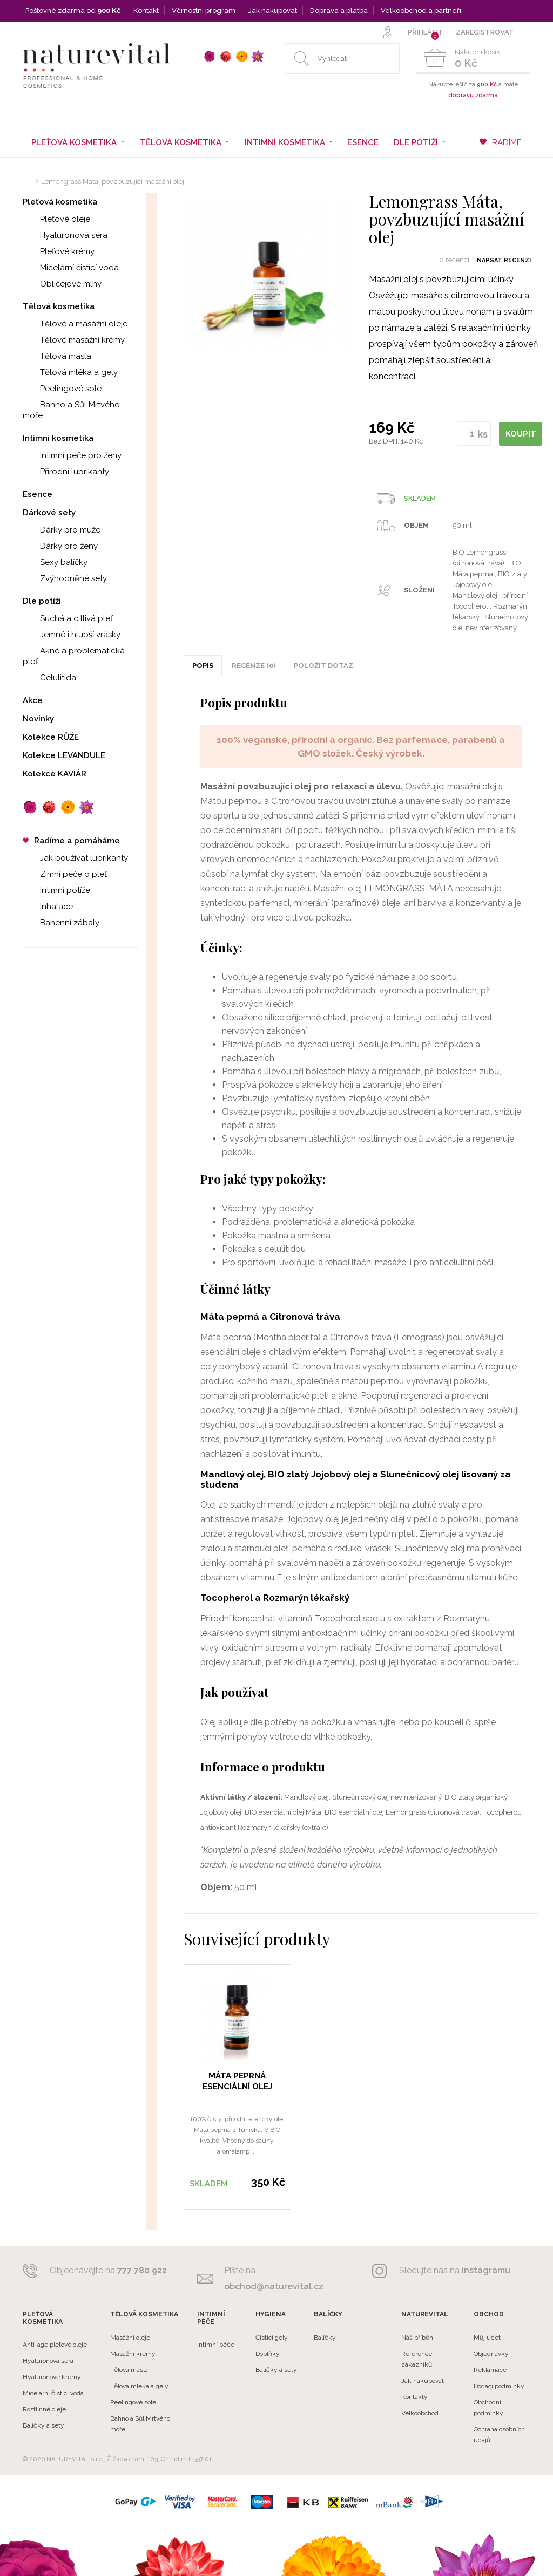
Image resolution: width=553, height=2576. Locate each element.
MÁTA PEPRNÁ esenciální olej (237, 2081)
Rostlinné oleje (44, 2409)
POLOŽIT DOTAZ (323, 666)
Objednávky (491, 2353)
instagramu (486, 2270)
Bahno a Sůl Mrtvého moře (71, 410)
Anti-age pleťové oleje (55, 2344)
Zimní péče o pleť (65, 874)
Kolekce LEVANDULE (64, 755)
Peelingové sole (62, 388)
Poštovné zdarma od (72, 10)
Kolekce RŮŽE (51, 737)
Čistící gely (271, 2337)
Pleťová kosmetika (60, 202)
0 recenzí (454, 260)
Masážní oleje (130, 2337)
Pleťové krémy (59, 251)
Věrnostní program (203, 10)
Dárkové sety (49, 512)
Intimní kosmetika (58, 438)
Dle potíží (42, 601)
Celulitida (49, 678)
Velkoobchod (420, 2413)
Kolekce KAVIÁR (54, 774)
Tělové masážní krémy (74, 340)
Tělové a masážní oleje (75, 324)
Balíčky (325, 2337)
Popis (202, 666)
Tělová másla (57, 356)
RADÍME (501, 142)
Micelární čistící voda (71, 267)
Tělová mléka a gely (70, 372)
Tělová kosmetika (59, 306)
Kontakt (146, 10)
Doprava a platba (339, 10)
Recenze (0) (253, 666)
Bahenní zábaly (61, 923)
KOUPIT (522, 433)
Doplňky (267, 2353)
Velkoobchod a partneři (421, 10)
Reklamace (490, 2370)
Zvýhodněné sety (65, 578)
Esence (363, 142)
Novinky (38, 719)
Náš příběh (417, 2337)
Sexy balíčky (55, 562)
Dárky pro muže (61, 530)
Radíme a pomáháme (71, 841)
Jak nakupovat (272, 10)
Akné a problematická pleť (74, 656)
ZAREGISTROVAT (485, 32)
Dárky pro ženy (60, 546)
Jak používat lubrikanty (75, 858)
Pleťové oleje (56, 219)
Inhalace (48, 906)
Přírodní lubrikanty (66, 471)
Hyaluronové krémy (52, 2377)
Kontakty (414, 2397)
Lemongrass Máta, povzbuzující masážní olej (112, 182)
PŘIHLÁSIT (425, 32)
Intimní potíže (56, 890)
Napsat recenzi (504, 260)
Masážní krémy (133, 2353)
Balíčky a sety (43, 2425)
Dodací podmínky (499, 2386)
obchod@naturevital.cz (273, 2286)
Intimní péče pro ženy (72, 455)
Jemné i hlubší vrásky (71, 634)
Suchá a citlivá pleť (68, 618)
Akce (33, 700)
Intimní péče (215, 2344)
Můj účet (487, 2337)
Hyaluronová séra (65, 235)
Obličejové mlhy (62, 284)
